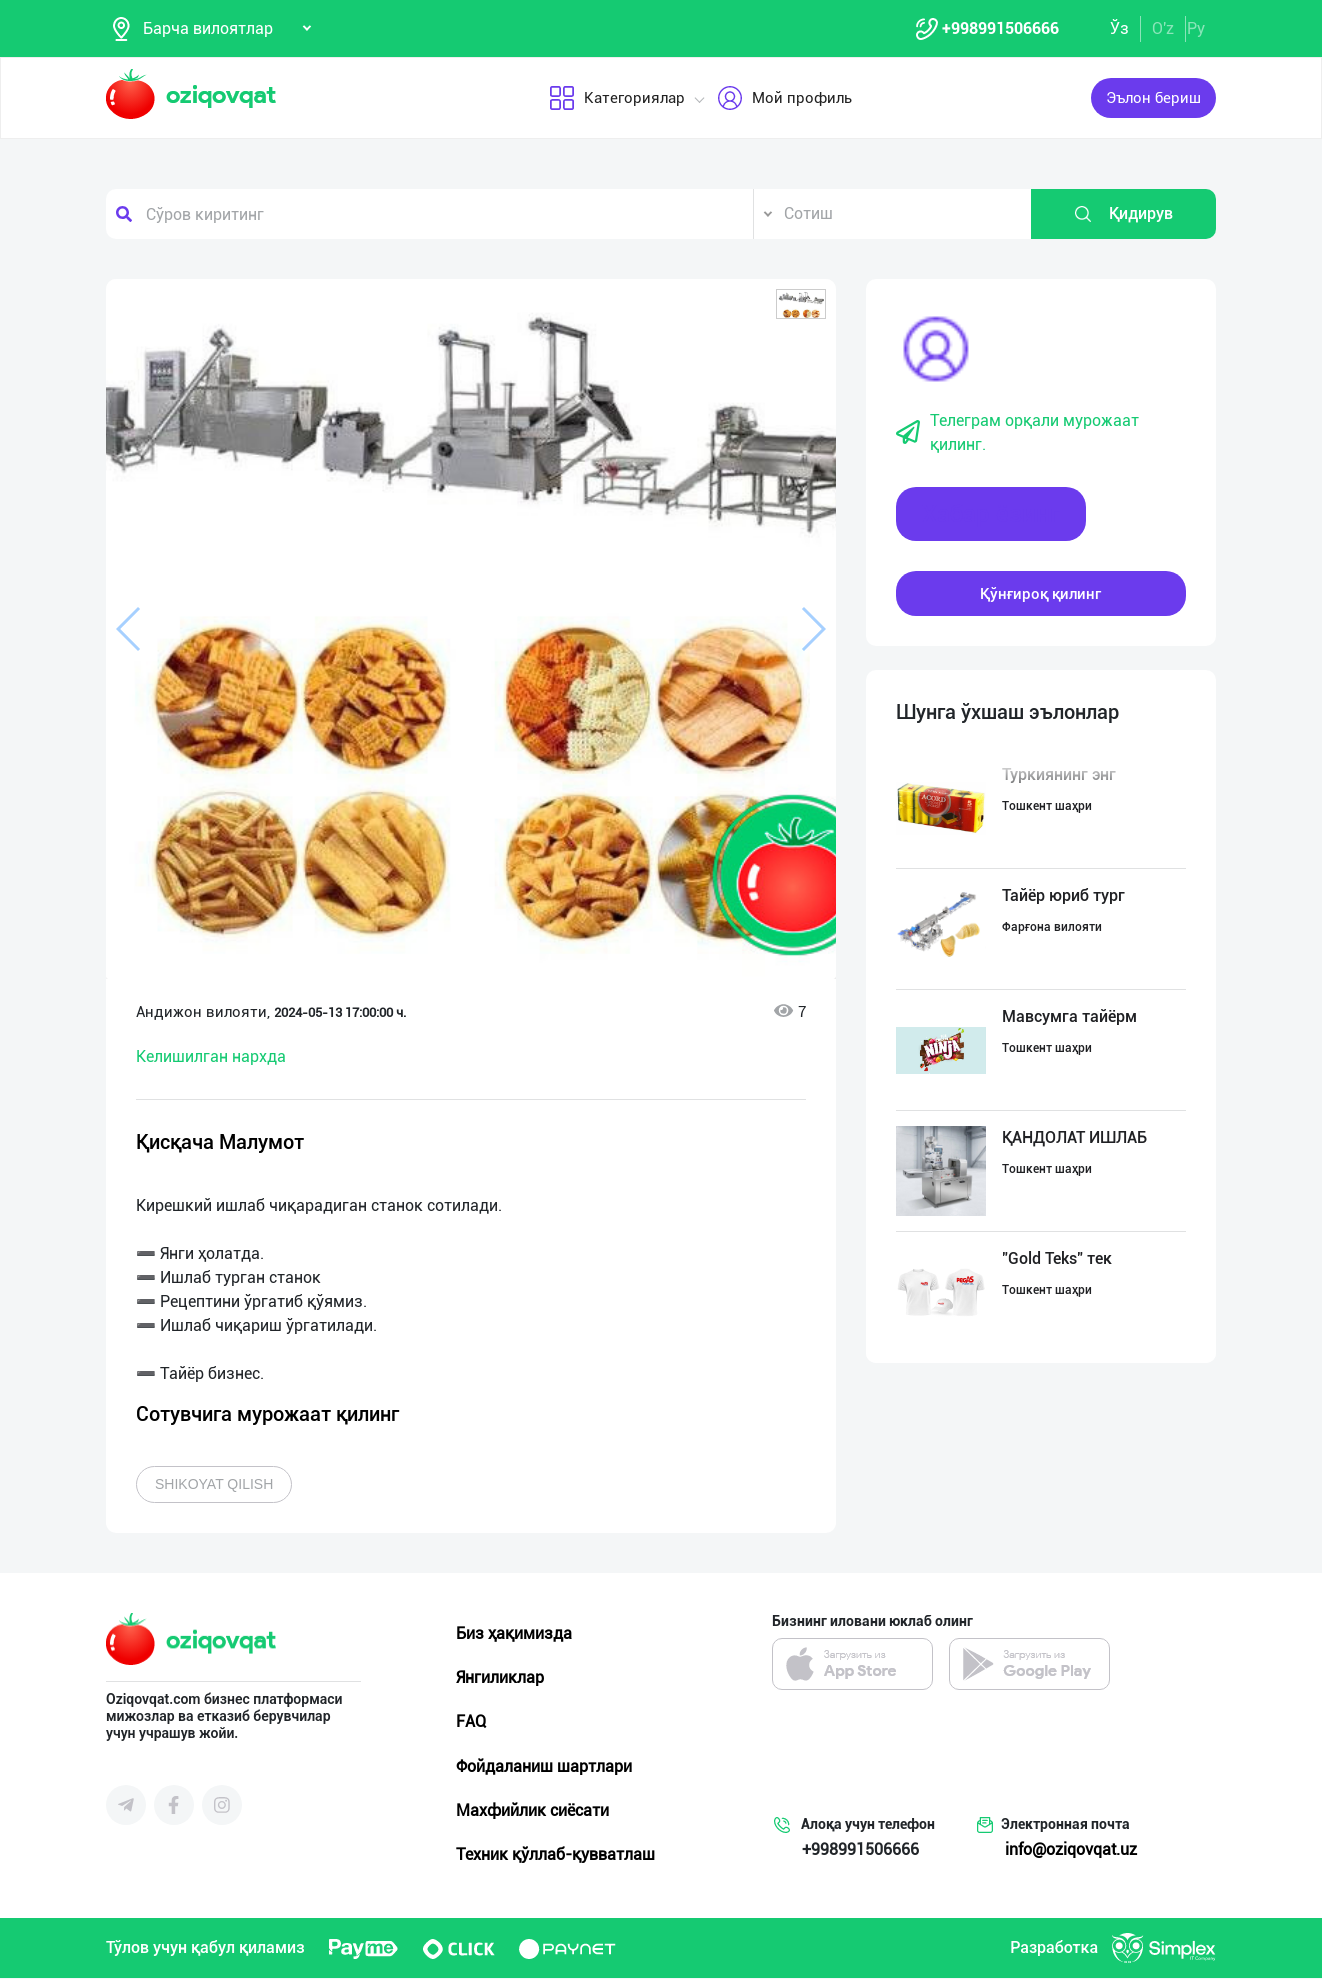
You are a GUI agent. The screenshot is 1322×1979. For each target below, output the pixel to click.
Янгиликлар (500, 1678)
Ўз (1119, 28)
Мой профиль (783, 99)
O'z (1163, 28)
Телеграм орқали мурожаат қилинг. (1017, 433)
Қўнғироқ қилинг (1040, 594)
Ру (1196, 28)
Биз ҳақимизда (514, 1634)
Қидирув (1123, 215)
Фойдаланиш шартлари (544, 1766)
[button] (801, 305)
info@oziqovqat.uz (1071, 1850)
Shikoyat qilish (214, 1485)
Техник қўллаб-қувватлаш (555, 1855)
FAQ (471, 1722)
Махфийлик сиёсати (532, 1811)
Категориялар (616, 99)
